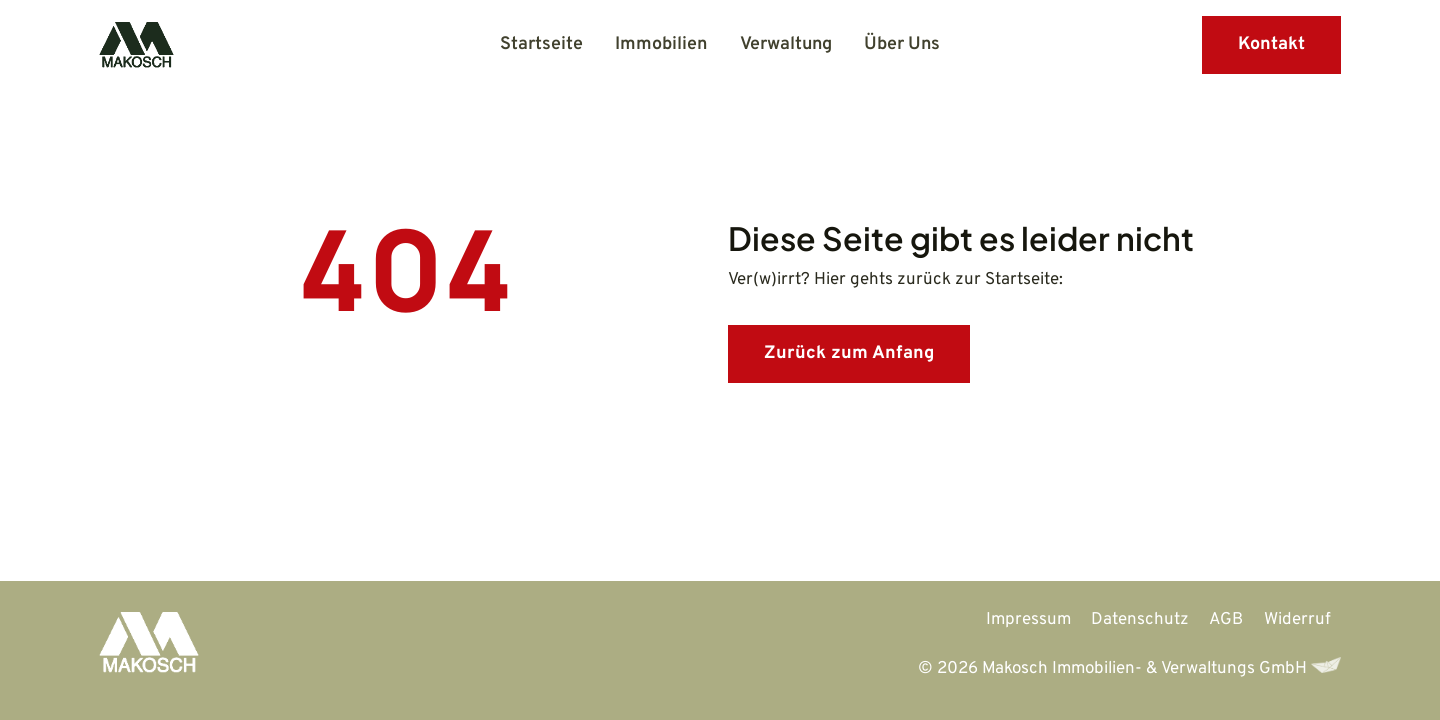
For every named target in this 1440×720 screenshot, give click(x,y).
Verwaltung (786, 44)
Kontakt (1271, 44)
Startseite (541, 44)
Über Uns (902, 44)
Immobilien (661, 44)
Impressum (1028, 620)
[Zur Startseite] (149, 650)
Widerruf (1297, 620)
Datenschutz (1140, 620)
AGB (1226, 620)
